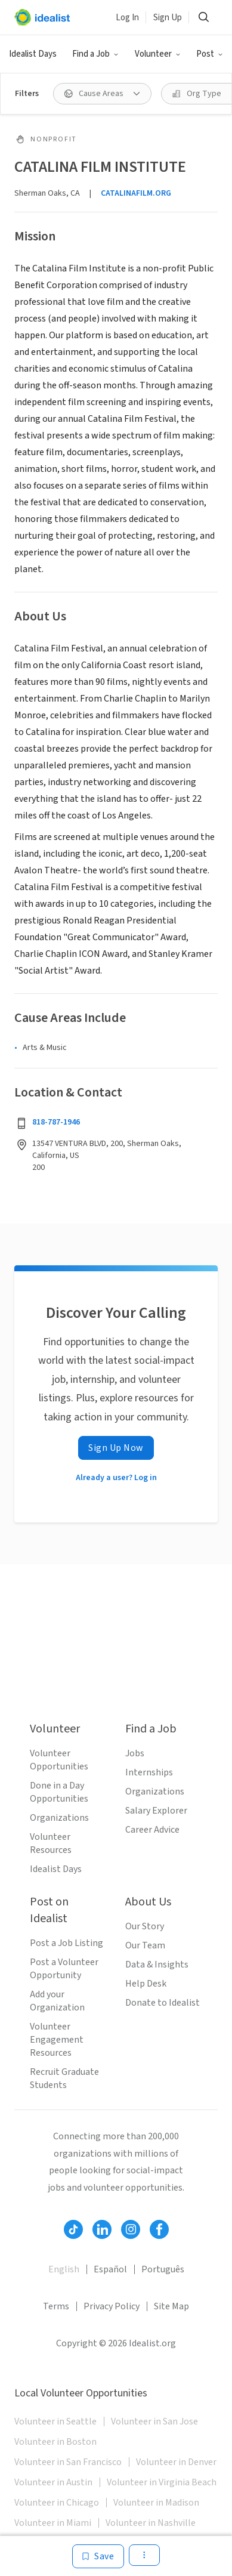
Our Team (145, 1945)
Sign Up (167, 17)
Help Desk (145, 1983)
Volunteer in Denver (176, 2462)
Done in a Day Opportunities (59, 1792)
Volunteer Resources (51, 1843)
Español (110, 2269)
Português (162, 2269)
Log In (127, 17)
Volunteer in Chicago (56, 2502)
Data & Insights (156, 1964)
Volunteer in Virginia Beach (161, 2482)
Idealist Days (33, 54)
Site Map (171, 2306)
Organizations (59, 1817)
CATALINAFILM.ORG (136, 193)
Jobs (134, 1753)
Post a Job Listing (66, 1943)
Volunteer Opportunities (59, 1760)
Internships (149, 1772)
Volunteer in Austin (53, 2482)
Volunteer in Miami (52, 2522)
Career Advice (152, 1829)
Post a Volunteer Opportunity (64, 1969)
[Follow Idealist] (73, 2229)
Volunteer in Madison (156, 2502)
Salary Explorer (156, 1810)
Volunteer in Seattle (55, 2421)
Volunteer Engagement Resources (56, 2039)
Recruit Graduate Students (64, 2078)
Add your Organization (57, 2001)
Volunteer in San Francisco (68, 2462)
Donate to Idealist (162, 2002)
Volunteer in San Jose (154, 2421)
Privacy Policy (111, 2306)
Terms (56, 2306)
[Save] (98, 2556)
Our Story (144, 1926)
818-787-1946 (56, 1122)
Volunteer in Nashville (151, 2522)
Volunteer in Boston (55, 2441)
